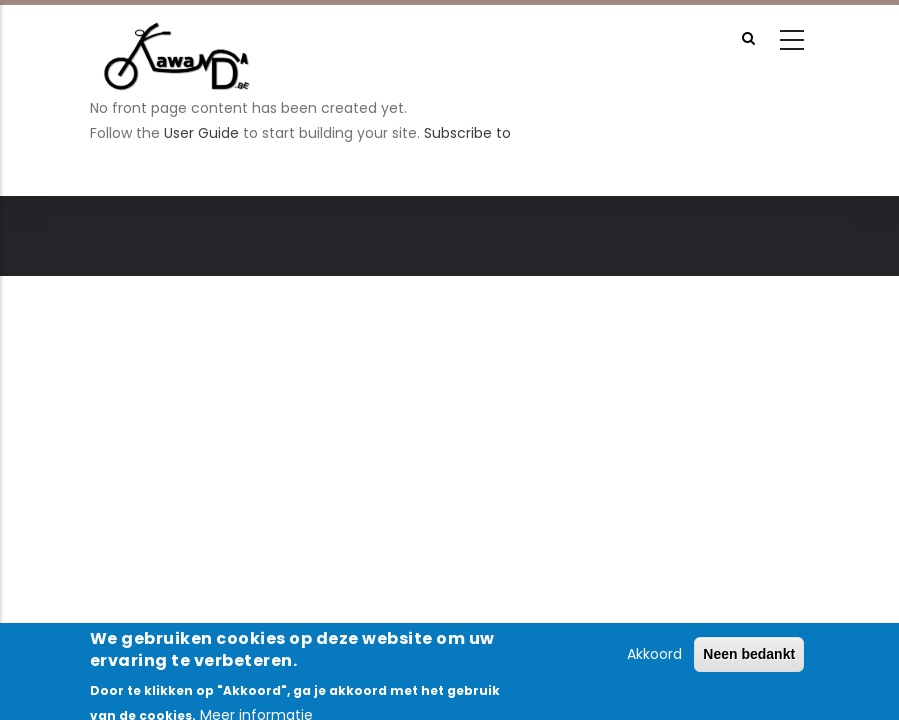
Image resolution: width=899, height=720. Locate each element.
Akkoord (654, 661)
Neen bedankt (749, 661)
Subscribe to (467, 133)
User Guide (201, 133)
